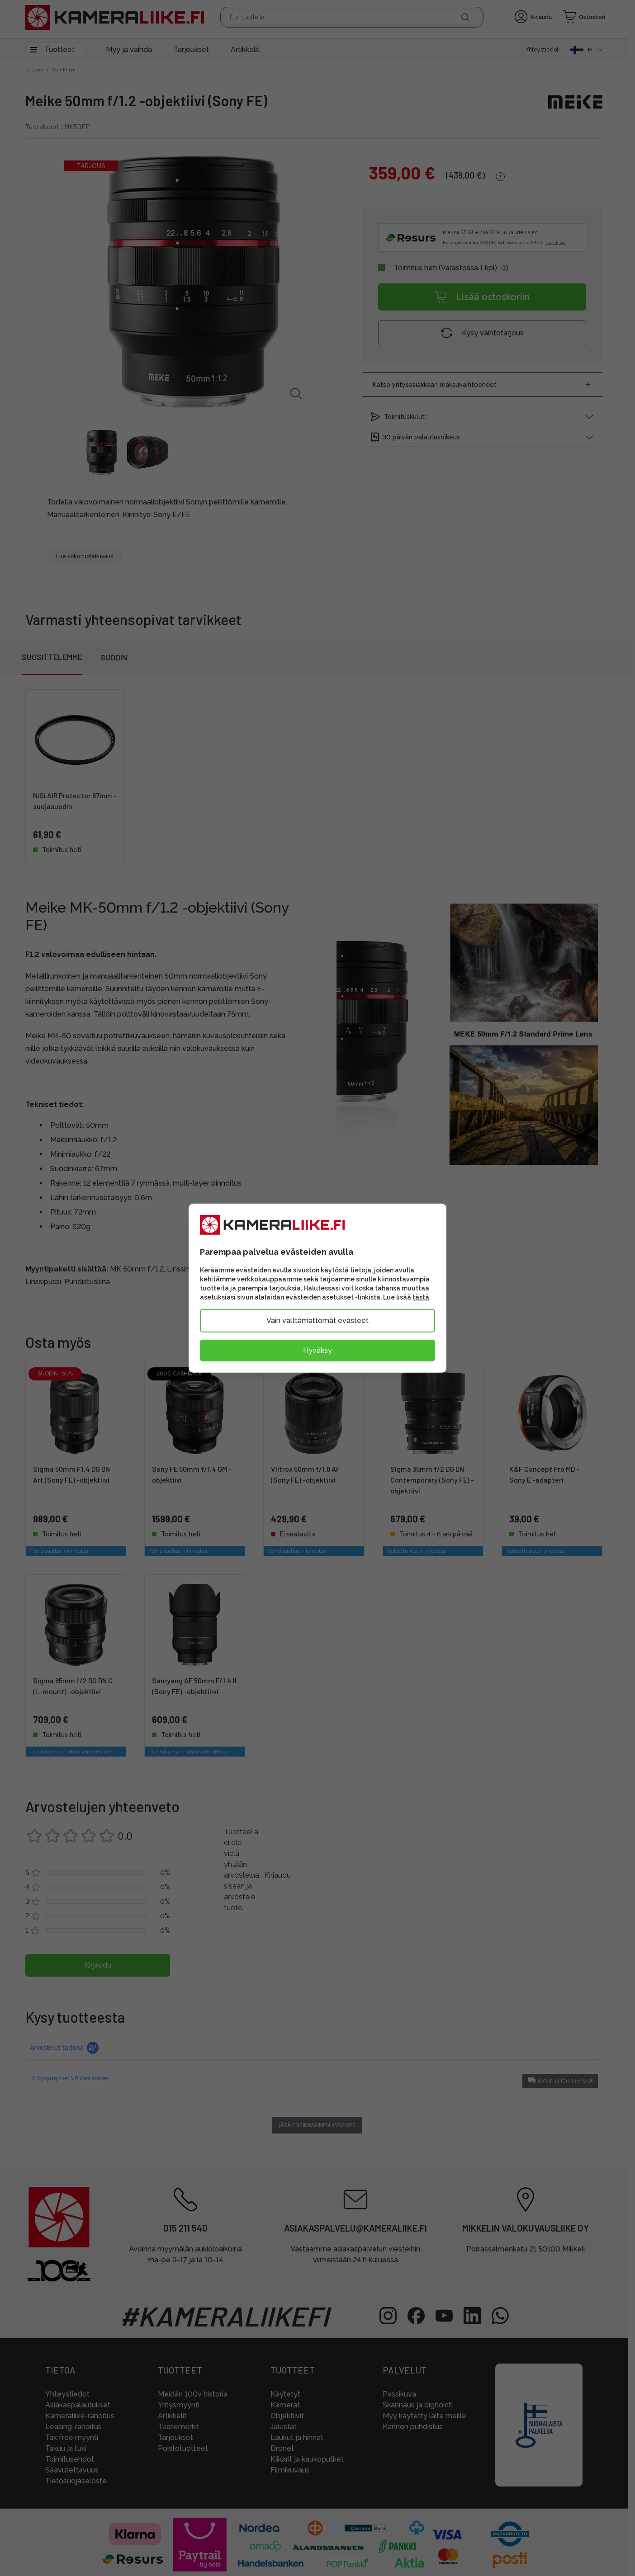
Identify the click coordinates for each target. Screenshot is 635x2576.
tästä (420, 1297)
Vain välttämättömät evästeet (317, 1320)
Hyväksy (317, 1350)
